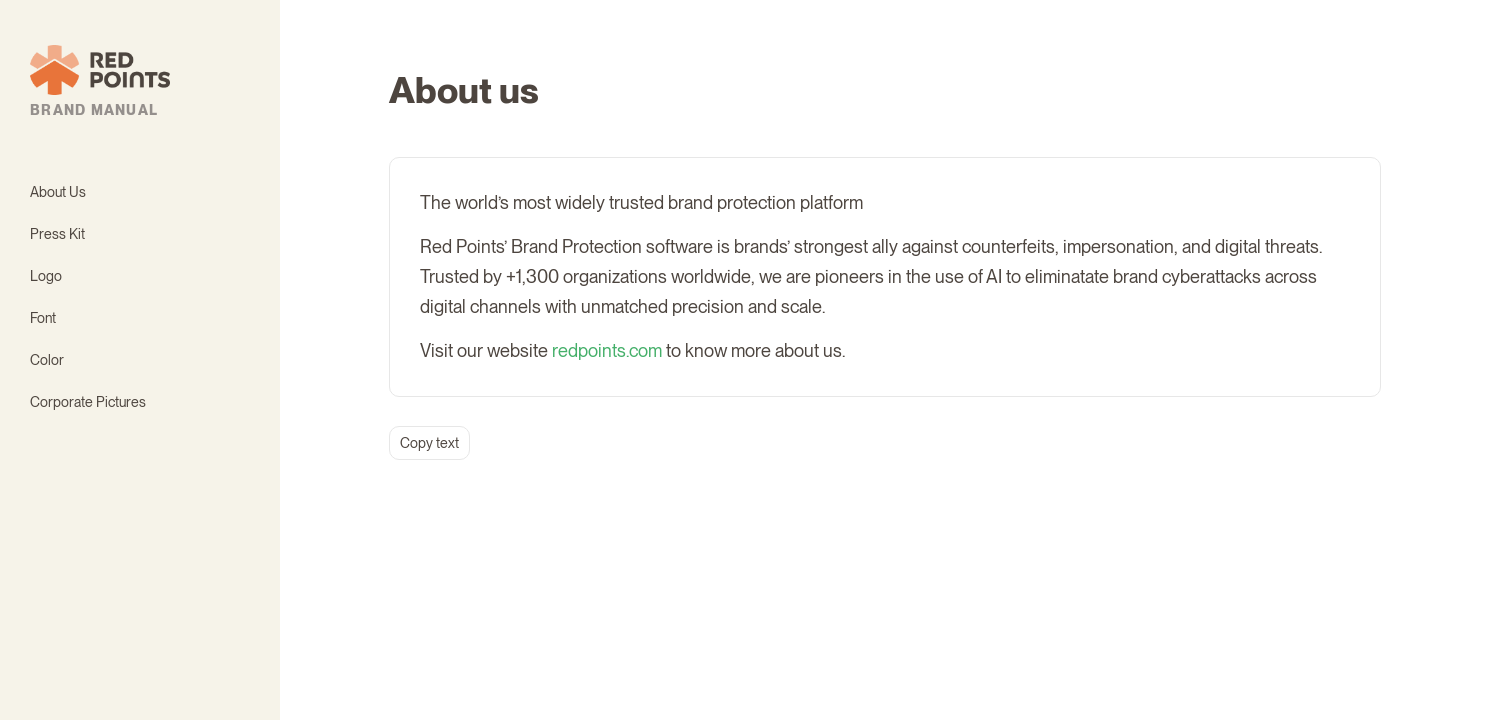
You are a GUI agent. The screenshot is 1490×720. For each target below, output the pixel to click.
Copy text (429, 443)
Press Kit (57, 234)
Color (47, 360)
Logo (46, 276)
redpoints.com (607, 350)
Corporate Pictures (88, 402)
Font (43, 318)
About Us (58, 192)
